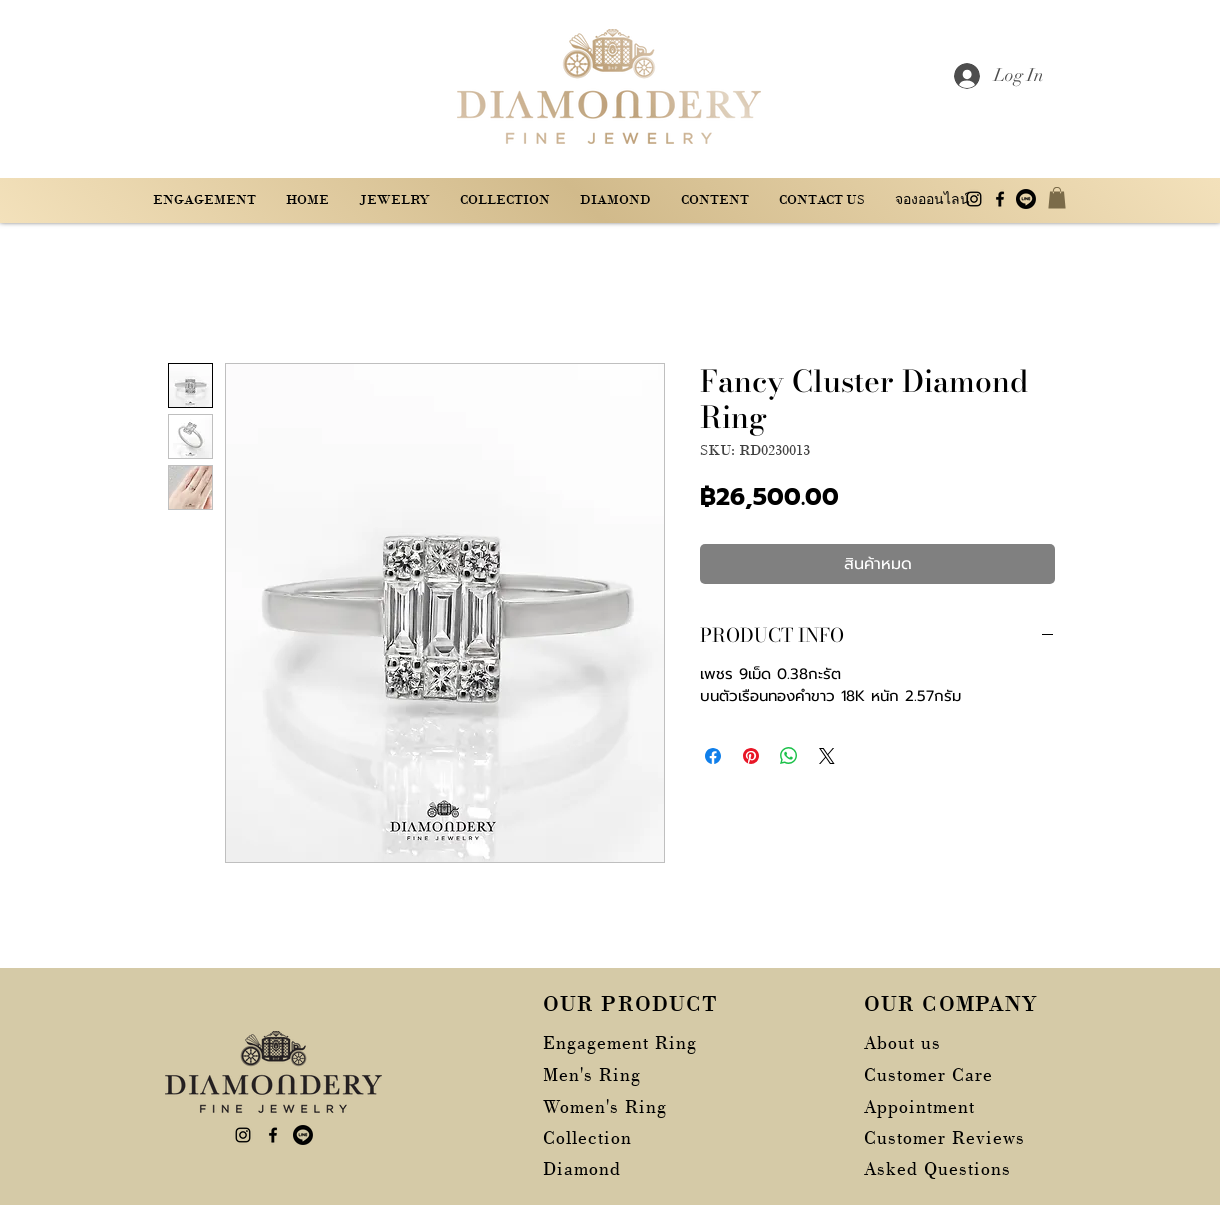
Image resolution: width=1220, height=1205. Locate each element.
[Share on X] (827, 756)
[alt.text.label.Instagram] (974, 199)
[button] (715, 199)
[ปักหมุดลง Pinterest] (751, 756)
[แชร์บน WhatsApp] (789, 756)
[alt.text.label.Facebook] (1000, 199)
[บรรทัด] (1026, 199)
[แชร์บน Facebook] (713, 756)
